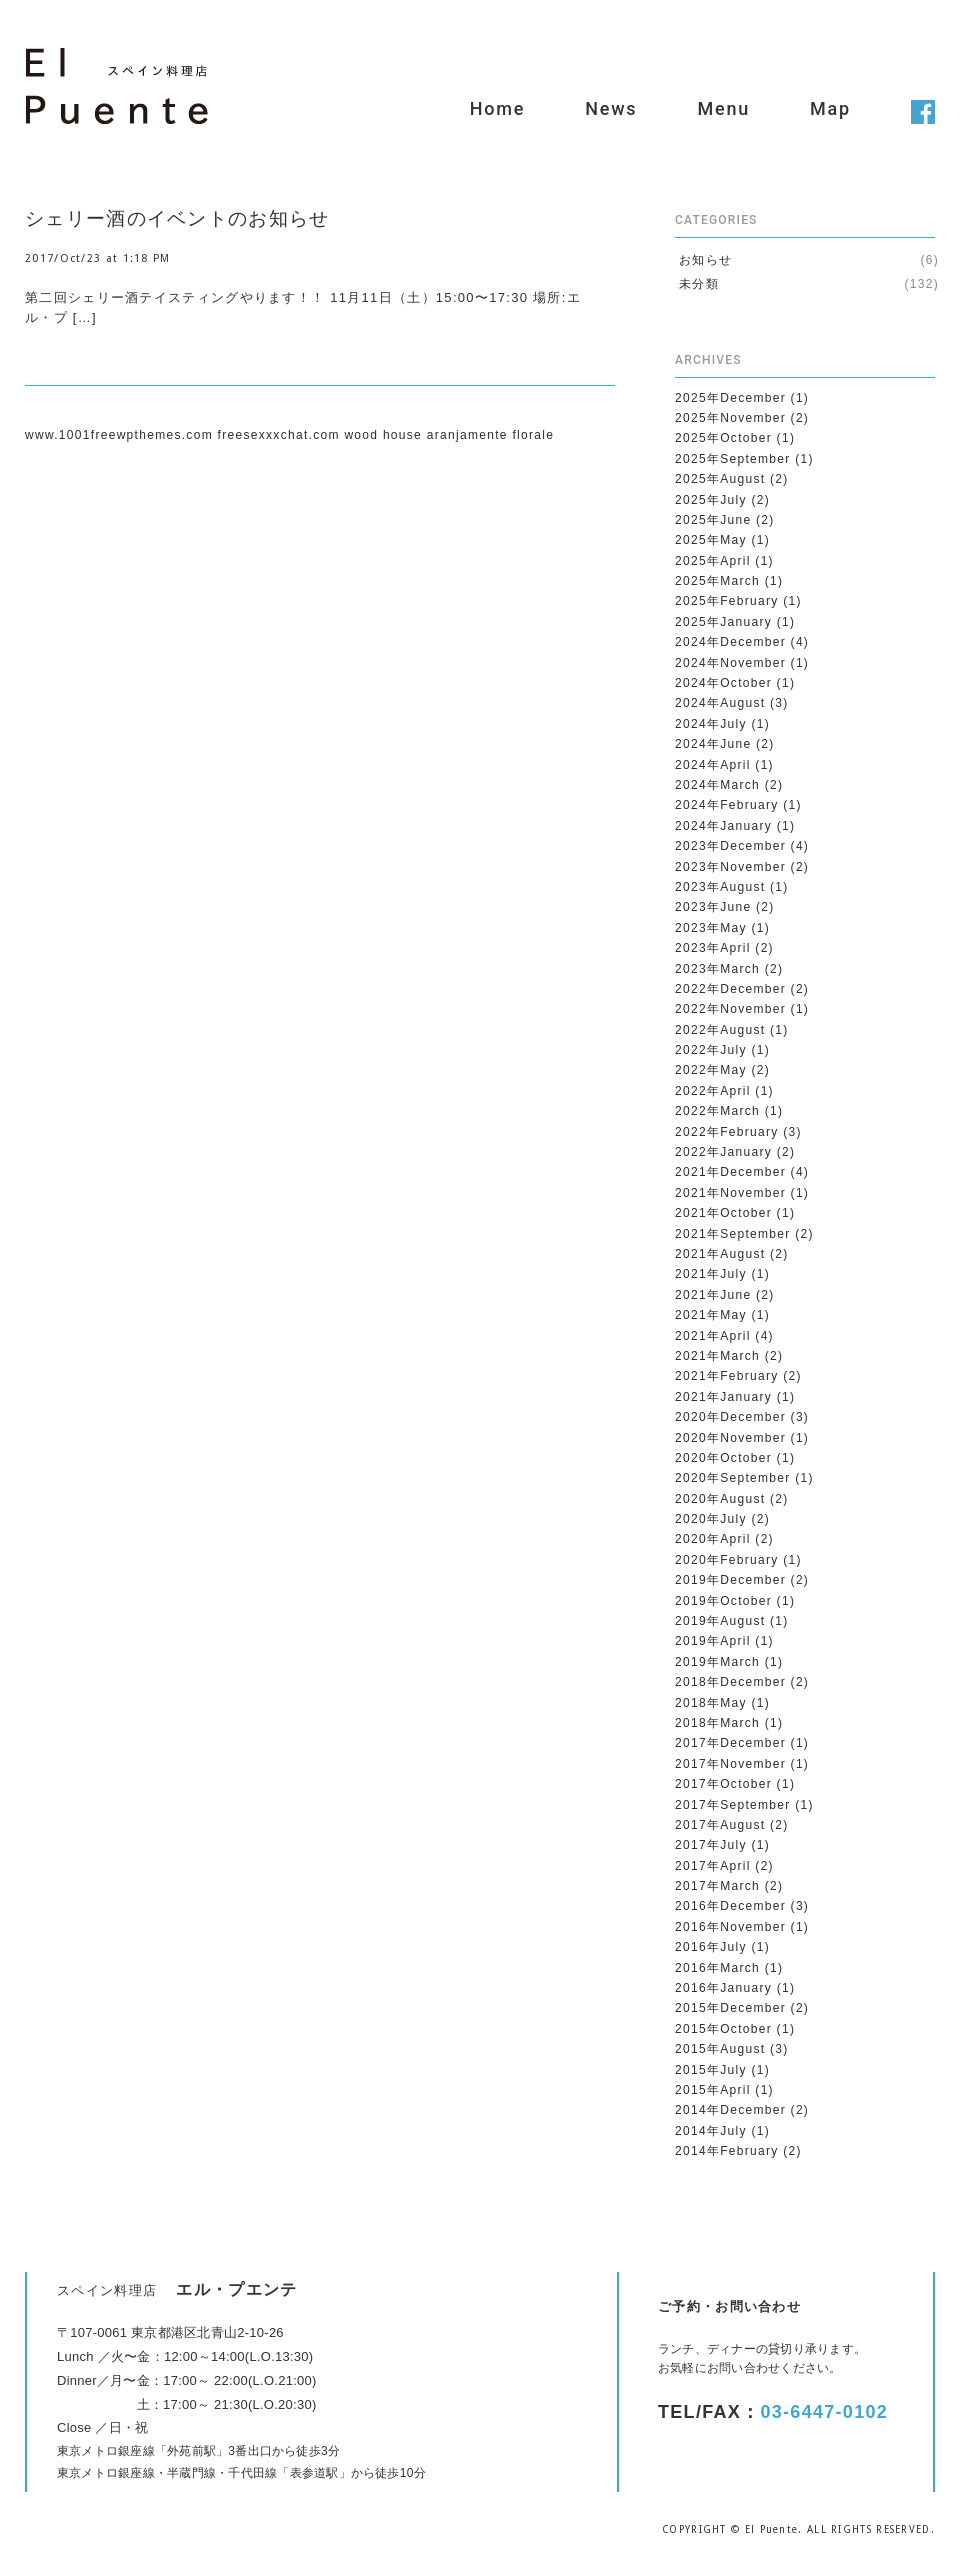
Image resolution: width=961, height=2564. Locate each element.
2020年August (720, 1499)
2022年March (717, 1111)
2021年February (727, 1376)
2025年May (711, 540)
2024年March (717, 785)
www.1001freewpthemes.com (119, 435)
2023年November (730, 867)
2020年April (713, 1539)
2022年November (730, 1009)
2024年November (730, 663)
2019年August (720, 1621)
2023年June (713, 907)
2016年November (730, 1927)
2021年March (717, 1356)
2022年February (727, 1132)
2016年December (730, 1906)
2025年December (730, 398)
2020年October (723, 1458)
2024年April (713, 765)
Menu (723, 108)
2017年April (713, 1866)
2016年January (723, 1988)
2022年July (711, 1050)
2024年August (720, 703)
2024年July (711, 724)
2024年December (730, 642)
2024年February (727, 805)
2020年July (711, 1519)
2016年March (717, 1968)
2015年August (720, 2049)
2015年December (730, 2008)
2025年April (713, 561)
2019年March (717, 1662)
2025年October (723, 438)
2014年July (711, 2131)
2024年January (723, 826)
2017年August (720, 1825)
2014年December (730, 2110)
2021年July (711, 1274)
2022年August (720, 1030)
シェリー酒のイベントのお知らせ (177, 218)
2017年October (723, 1784)
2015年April (713, 2090)
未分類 (699, 284)
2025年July (711, 500)
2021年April (713, 1336)
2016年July (711, 1947)
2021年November (730, 1193)
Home (498, 108)
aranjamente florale (490, 435)
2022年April (713, 1091)
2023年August (720, 887)
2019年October (723, 1601)
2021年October (723, 1213)
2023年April (713, 948)
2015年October (723, 2029)
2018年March (717, 1723)
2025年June (713, 520)
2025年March (717, 581)
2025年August (720, 479)
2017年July (711, 1845)
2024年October (723, 683)
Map (830, 108)
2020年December (730, 1417)
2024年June (713, 744)
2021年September (733, 1234)
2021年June (713, 1295)
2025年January (723, 622)
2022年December (730, 989)
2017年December (730, 1743)
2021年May (711, 1315)
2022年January (723, 1152)
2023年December (730, 846)
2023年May (711, 928)
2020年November (730, 1438)
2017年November (730, 1764)
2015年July (711, 2070)
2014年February (727, 2151)
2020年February (727, 1560)
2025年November (730, 418)
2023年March (717, 969)
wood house (383, 435)
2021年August (720, 1254)
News (611, 108)
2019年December (730, 1580)
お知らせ (705, 260)
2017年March (717, 1886)
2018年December (730, 1682)
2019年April (713, 1641)
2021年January (723, 1397)
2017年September (733, 1805)
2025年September (733, 459)
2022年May (711, 1070)
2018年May (711, 1703)
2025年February (727, 601)
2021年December (730, 1172)
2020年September (733, 1478)
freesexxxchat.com (279, 435)
